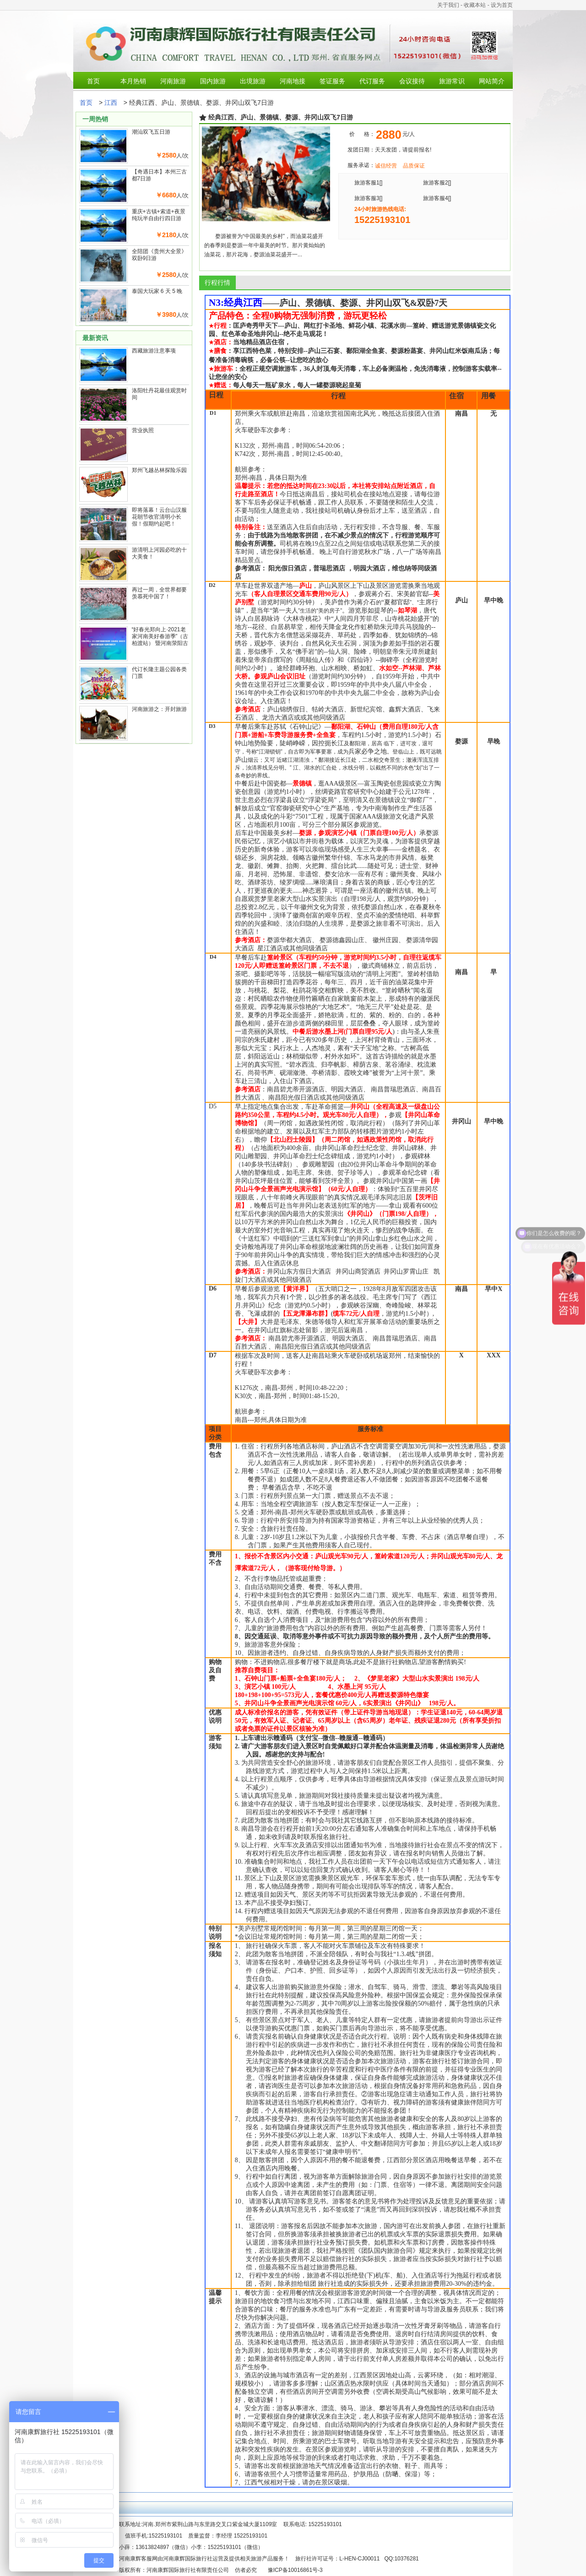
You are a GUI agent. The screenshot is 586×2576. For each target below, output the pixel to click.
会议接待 (412, 81)
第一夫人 (285, 610)
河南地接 (292, 81)
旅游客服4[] (437, 198)
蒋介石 (366, 602)
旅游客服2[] (437, 182)
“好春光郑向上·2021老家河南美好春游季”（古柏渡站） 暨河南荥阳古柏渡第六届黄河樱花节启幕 (160, 643)
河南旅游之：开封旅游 (159, 709)
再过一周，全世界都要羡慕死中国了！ (159, 593)
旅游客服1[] (368, 182)
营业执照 (143, 430)
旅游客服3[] (368, 198)
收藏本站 (475, 5)
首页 (93, 81)
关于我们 (448, 5)
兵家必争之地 (367, 751)
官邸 (403, 602)
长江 (337, 743)
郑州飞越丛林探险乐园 (159, 470)
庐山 (241, 759)
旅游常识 (452, 81)
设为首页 (502, 5)
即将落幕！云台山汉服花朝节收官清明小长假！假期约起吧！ (159, 517)
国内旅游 (213, 81)
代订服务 (372, 81)
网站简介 (492, 81)
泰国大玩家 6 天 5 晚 (157, 291)
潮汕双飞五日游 (151, 132)
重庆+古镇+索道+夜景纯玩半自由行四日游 (158, 215)
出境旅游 (253, 81)
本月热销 (133, 81)
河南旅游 (173, 81)
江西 (110, 102)
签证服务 (332, 81)
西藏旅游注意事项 (154, 350)
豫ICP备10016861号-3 (295, 2570)
